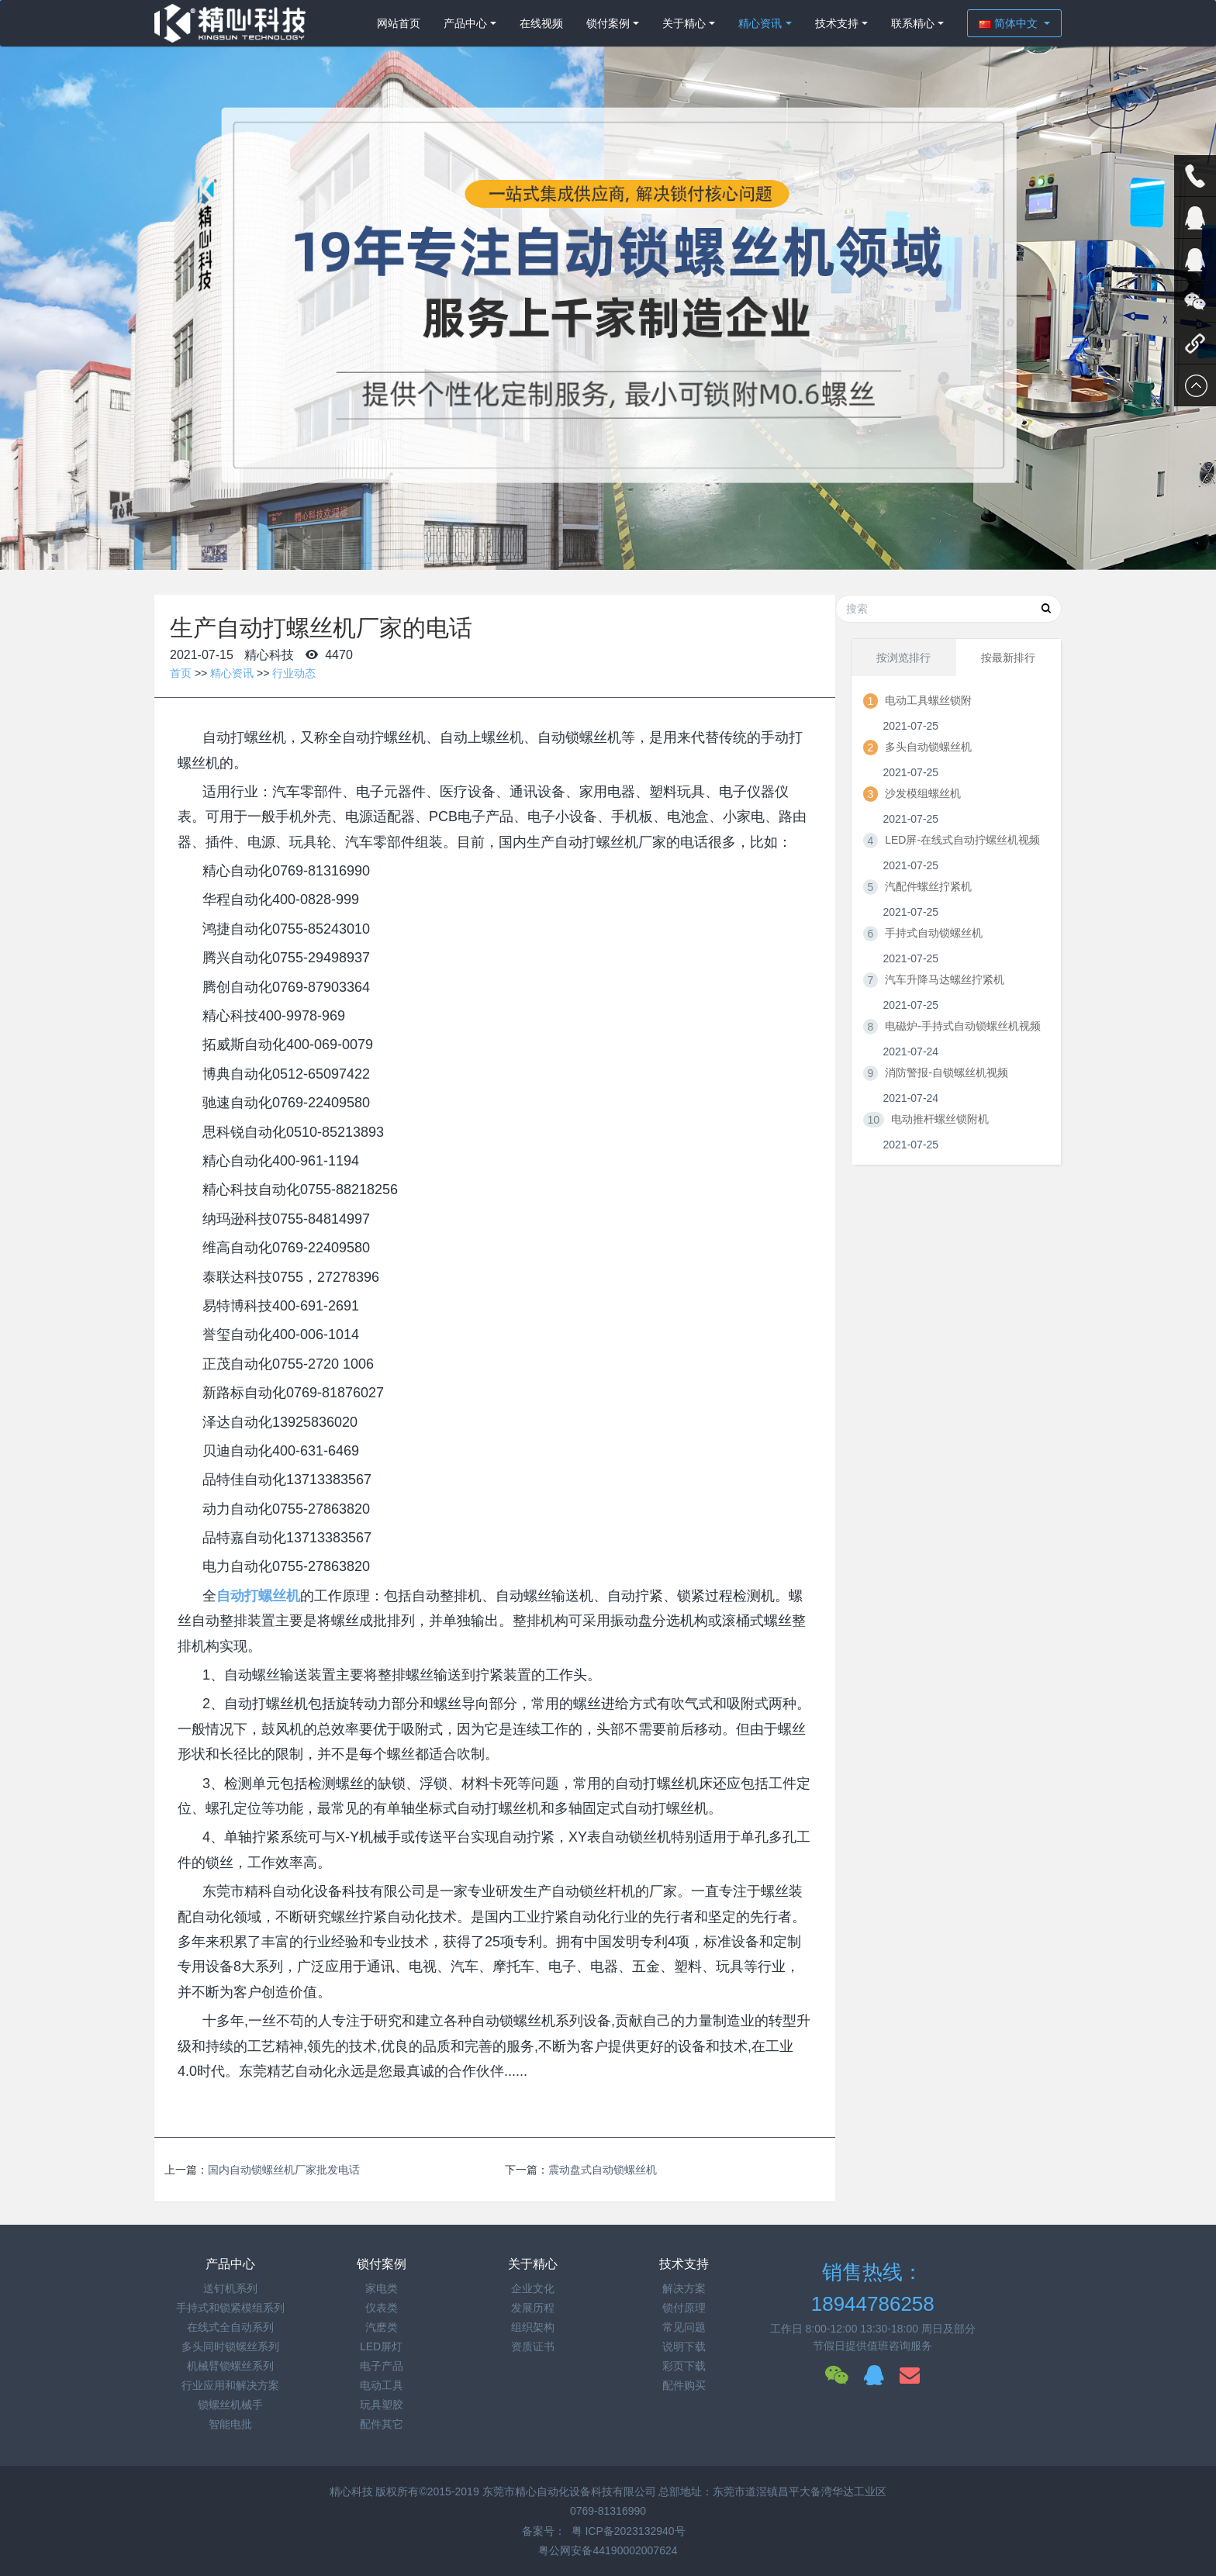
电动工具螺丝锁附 (928, 700)
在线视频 (541, 23)
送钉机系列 (230, 2288)
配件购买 (684, 2385)
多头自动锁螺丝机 (928, 747)
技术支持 (836, 23)
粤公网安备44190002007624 (607, 2550)
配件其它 (381, 2424)
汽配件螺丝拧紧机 (928, 886)
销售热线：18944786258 (872, 2287)
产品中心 (465, 23)
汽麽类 (381, 2327)
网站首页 (398, 23)
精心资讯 (760, 23)
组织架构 (532, 2327)
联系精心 (912, 23)
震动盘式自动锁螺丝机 (602, 2169)
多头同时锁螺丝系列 (230, 2346)
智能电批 (230, 2424)
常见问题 (684, 2327)
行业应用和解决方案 (230, 2385)
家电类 (381, 2288)
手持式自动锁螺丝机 (934, 933)
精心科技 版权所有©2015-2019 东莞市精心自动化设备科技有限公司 (494, 2491)
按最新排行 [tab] (1008, 657)
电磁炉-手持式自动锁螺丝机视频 (963, 1026)
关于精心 (684, 23)
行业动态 (294, 673)
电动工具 (381, 2385)
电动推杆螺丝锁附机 (940, 1119)
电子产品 (381, 2366)
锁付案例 (608, 23)
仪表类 (381, 2307)
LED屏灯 (381, 2346)
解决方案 (684, 2288)
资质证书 (532, 2346)
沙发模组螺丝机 (923, 793)
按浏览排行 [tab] (903, 657)
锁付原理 (684, 2307)
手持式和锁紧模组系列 (230, 2307)
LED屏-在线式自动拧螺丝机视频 (962, 840)
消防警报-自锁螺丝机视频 (946, 1072)
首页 (181, 673)
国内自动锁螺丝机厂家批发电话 (284, 2169)
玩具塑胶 (381, 2404)
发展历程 (532, 2307)
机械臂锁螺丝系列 (230, 2366)
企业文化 (532, 2288)
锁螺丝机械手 (230, 2404)
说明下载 (684, 2346)
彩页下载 (684, 2366)
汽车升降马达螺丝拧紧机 (944, 979)
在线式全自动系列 (230, 2327)
